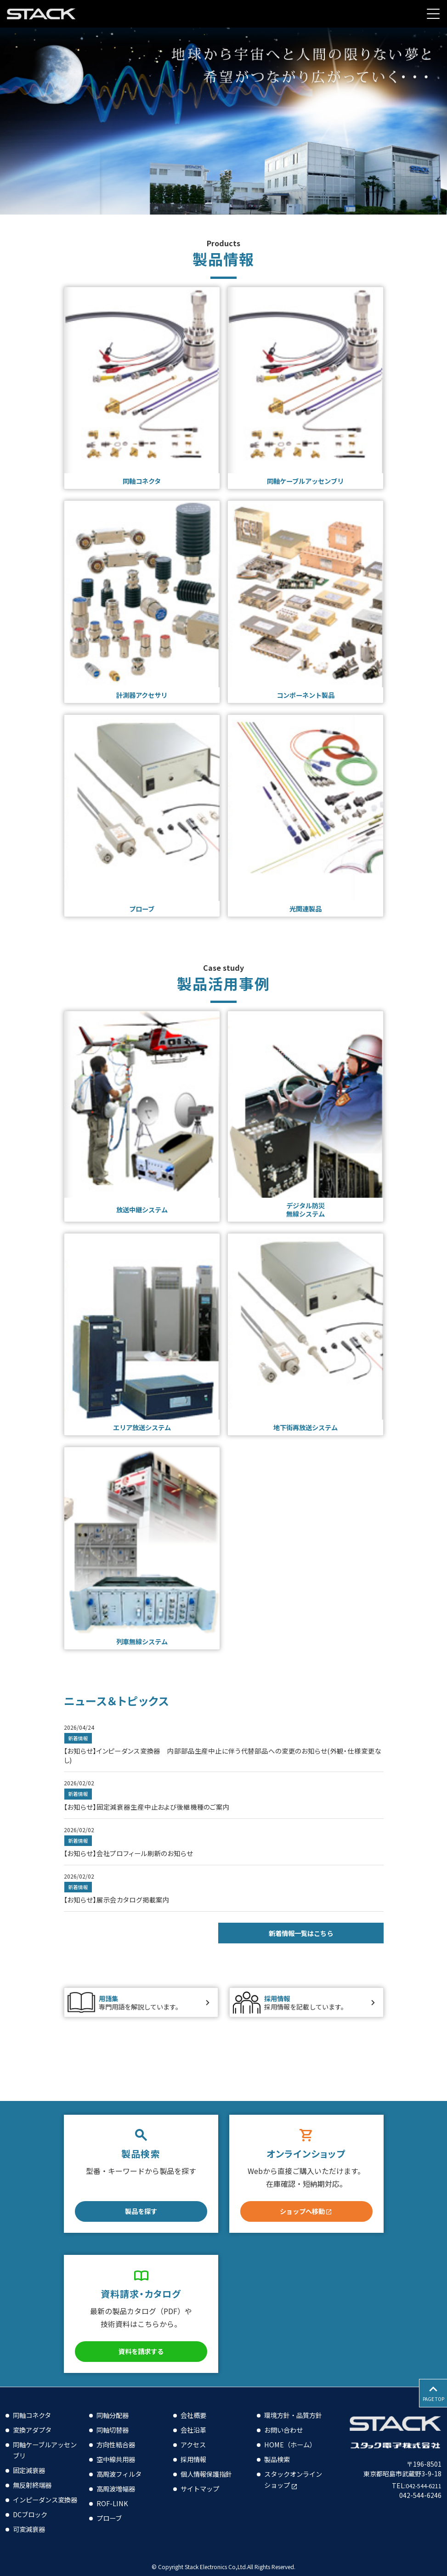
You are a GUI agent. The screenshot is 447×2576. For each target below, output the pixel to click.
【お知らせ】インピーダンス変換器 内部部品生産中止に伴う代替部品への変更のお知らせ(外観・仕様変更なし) (220, 1763)
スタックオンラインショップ (293, 2479)
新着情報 (79, 1745)
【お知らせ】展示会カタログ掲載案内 (124, 1909)
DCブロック (32, 2513)
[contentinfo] (223, 2476)
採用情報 (195, 2447)
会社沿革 (195, 2418)
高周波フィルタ (122, 2462)
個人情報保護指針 (210, 2462)
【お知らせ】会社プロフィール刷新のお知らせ (138, 1862)
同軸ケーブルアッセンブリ (42, 2439)
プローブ (110, 2506)
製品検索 (279, 2458)
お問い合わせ (286, 2429)
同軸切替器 (114, 2418)
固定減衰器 (31, 2458)
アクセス (195, 2433)
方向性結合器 (118, 2433)
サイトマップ (203, 2477)
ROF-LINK (113, 2491)
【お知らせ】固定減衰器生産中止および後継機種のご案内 (159, 1814)
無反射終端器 (35, 2473)
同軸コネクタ (35, 2403)
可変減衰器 (31, 2528)
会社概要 (195, 2403)
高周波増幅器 (118, 2477)
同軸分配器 (114, 2403)
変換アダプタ (35, 2418)
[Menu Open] (433, 14)
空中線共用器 (118, 2447)
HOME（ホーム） (293, 2444)
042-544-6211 (420, 2474)
